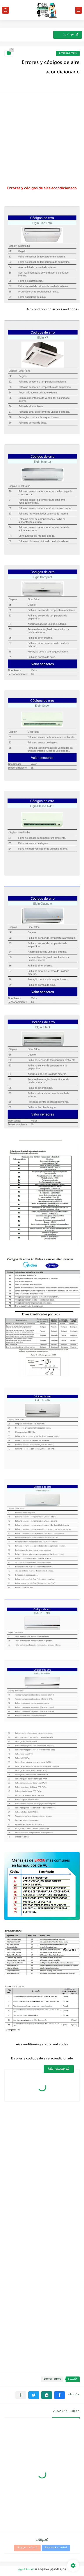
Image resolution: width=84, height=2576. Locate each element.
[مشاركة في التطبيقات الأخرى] (20, 2395)
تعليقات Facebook (56, 2548)
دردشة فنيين (26, 2569)
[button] (59, 2395)
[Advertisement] (42, 140)
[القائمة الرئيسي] (78, 10)
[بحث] (5, 10)
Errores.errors (68, 53)
